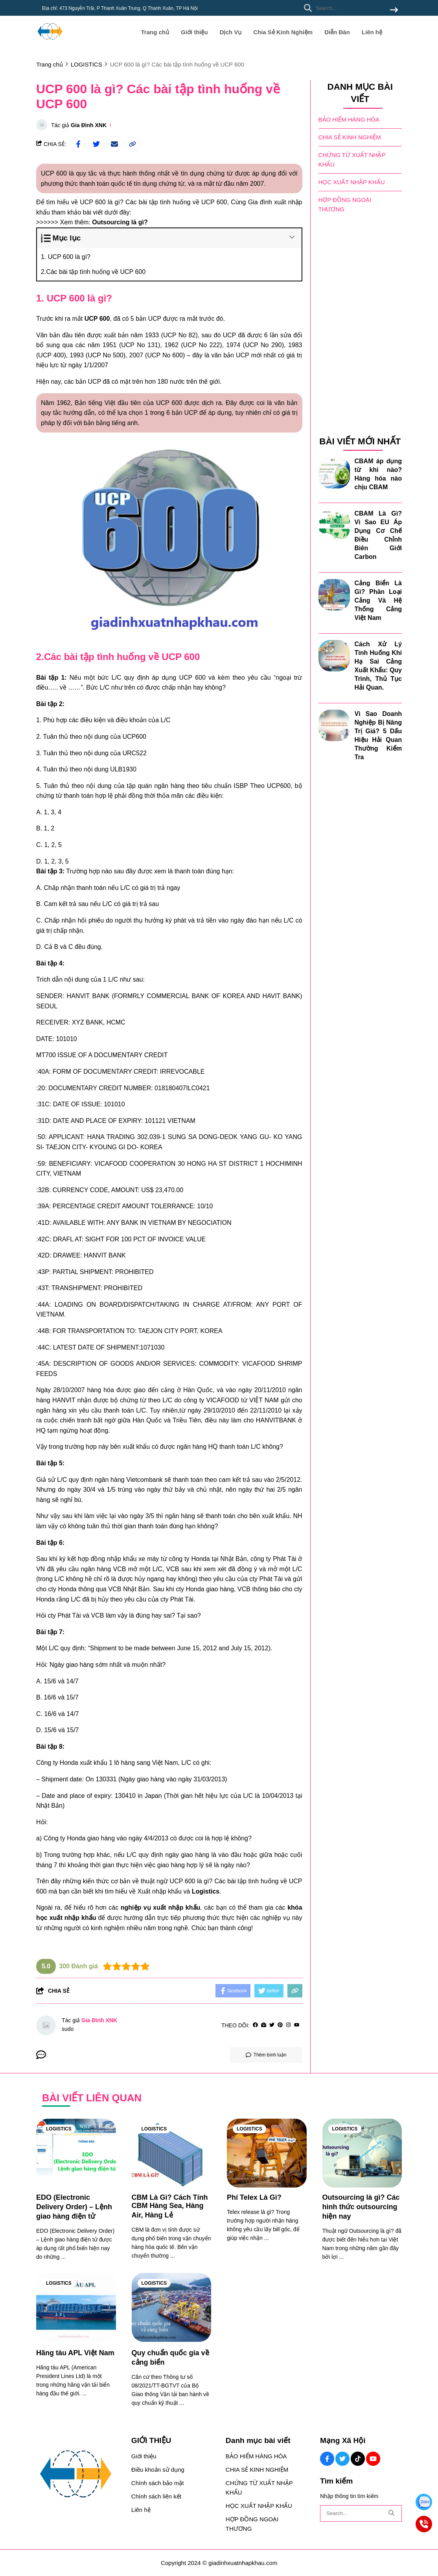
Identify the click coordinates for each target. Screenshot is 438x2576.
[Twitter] (271, 2025)
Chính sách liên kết (156, 2496)
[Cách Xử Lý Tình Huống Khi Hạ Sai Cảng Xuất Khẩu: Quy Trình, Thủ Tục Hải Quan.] (334, 655)
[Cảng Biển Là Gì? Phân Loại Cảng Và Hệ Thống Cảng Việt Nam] (334, 594)
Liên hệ (372, 32)
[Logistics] (205, 1891)
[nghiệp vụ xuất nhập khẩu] (161, 1907)
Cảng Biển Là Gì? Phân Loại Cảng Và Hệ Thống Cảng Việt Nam (378, 600)
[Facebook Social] (327, 2459)
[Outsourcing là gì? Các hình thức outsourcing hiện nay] (362, 2153)
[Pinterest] (280, 2025)
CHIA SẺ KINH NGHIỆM (349, 136)
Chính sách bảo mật (157, 2483)
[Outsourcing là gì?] (119, 222)
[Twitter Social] (342, 2459)
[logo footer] (78, 2475)
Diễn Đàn (337, 32)
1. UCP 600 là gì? (65, 256)
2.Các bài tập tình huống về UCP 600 (93, 271)
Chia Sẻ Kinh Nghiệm (283, 32)
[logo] (50, 43)
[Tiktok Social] (358, 2459)
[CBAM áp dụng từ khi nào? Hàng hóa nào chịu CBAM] (334, 472)
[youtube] (296, 2025)
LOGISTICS (59, 2129)
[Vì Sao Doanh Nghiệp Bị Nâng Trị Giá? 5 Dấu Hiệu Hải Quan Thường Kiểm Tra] (334, 725)
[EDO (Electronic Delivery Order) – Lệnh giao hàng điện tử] (76, 2153)
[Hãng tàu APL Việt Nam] (76, 2307)
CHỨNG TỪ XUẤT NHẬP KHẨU (352, 159)
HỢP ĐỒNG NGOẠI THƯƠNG (345, 204)
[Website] (263, 2025)
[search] (349, 8)
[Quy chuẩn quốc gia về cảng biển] (172, 2307)
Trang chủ (155, 32)
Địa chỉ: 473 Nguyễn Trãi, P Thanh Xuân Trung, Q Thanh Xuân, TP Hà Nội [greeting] (120, 8)
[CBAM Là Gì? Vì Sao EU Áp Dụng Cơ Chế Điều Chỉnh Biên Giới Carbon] (334, 524)
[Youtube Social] (373, 2459)
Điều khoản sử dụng (157, 2469)
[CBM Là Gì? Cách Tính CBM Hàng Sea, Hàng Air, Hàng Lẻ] (172, 2153)
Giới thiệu (194, 32)
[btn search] (394, 10)
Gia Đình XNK (89, 125)
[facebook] (255, 2025)
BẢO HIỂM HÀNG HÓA (349, 119)
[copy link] (132, 144)
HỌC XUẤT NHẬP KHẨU (351, 181)
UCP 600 (97, 318)
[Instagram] (288, 2025)
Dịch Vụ (231, 32)
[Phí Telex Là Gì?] (267, 2153)
